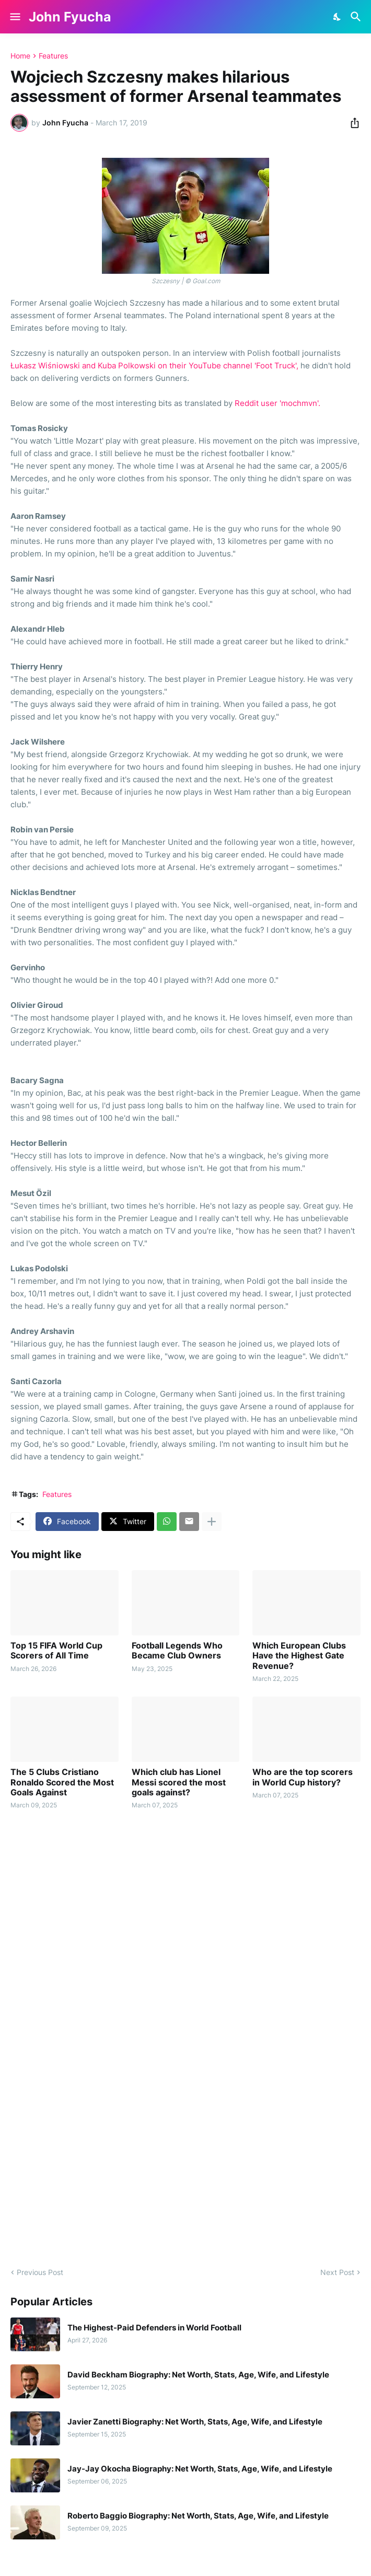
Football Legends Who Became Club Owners (177, 1651)
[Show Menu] (14, 17)
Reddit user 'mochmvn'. (277, 403)
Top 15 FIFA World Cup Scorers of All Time (56, 1651)
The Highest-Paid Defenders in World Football (154, 2328)
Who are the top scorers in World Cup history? (302, 1777)
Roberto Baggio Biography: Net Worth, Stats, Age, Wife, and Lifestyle (198, 2516)
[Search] (357, 17)
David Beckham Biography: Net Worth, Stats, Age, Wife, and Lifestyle (198, 2375)
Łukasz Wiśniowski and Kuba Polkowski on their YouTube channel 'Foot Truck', (154, 365)
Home (20, 56)
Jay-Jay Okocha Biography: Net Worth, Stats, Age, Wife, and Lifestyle (199, 2469)
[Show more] (212, 1521)
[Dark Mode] (337, 17)
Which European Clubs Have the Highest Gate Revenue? (299, 1655)
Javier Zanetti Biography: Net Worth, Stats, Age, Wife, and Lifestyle (194, 2422)
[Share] (352, 123)
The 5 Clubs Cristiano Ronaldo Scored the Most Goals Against (62, 1782)
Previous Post (40, 2272)
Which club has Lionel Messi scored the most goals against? (179, 1782)
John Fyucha (70, 17)
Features (53, 56)
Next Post (337, 2272)
